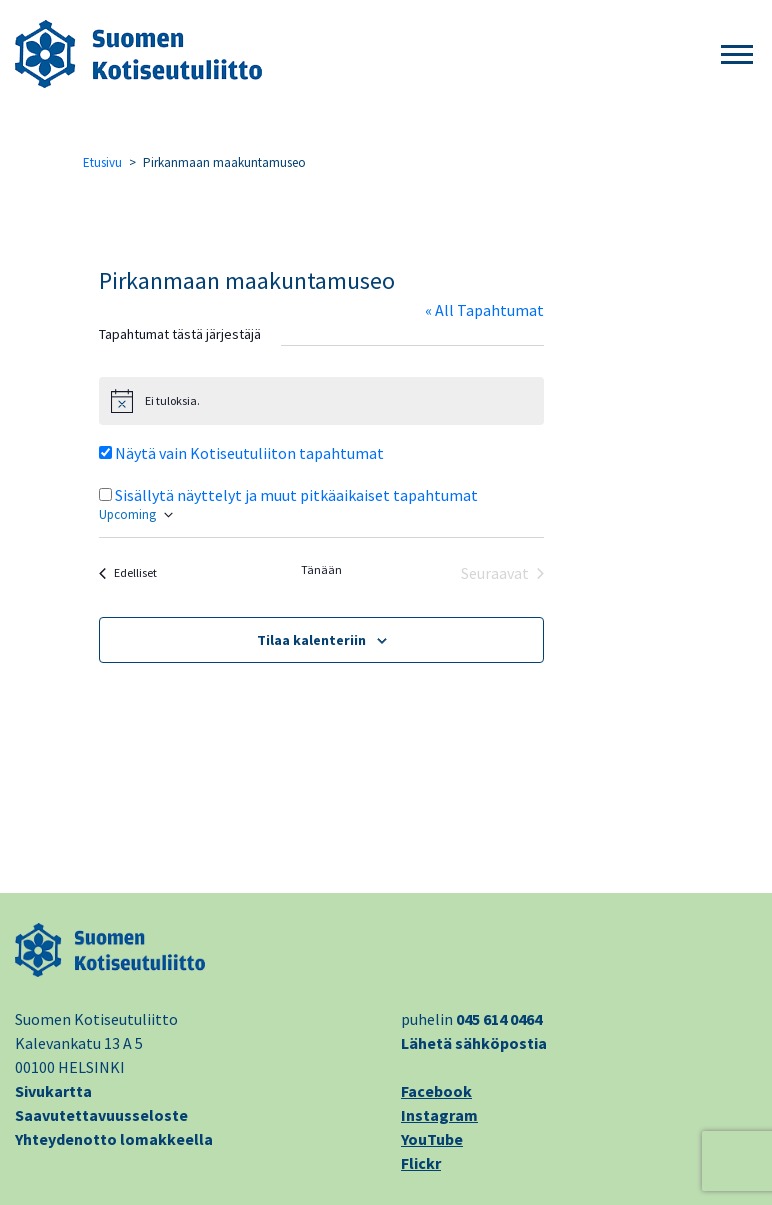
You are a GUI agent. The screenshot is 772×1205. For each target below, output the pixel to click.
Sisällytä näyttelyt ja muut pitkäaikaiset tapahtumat (296, 495)
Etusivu (102, 162)
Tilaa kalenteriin (311, 640)
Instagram (439, 1115)
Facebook (436, 1091)
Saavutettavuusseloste (101, 1115)
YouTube (432, 1139)
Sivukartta (53, 1091)
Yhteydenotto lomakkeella (114, 1139)
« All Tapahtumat (484, 310)
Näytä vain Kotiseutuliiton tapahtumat (249, 453)
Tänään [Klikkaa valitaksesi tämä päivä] (321, 569)
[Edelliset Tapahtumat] (128, 573)
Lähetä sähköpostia (474, 1043)
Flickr (421, 1163)
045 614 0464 (499, 1019)
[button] (737, 55)
